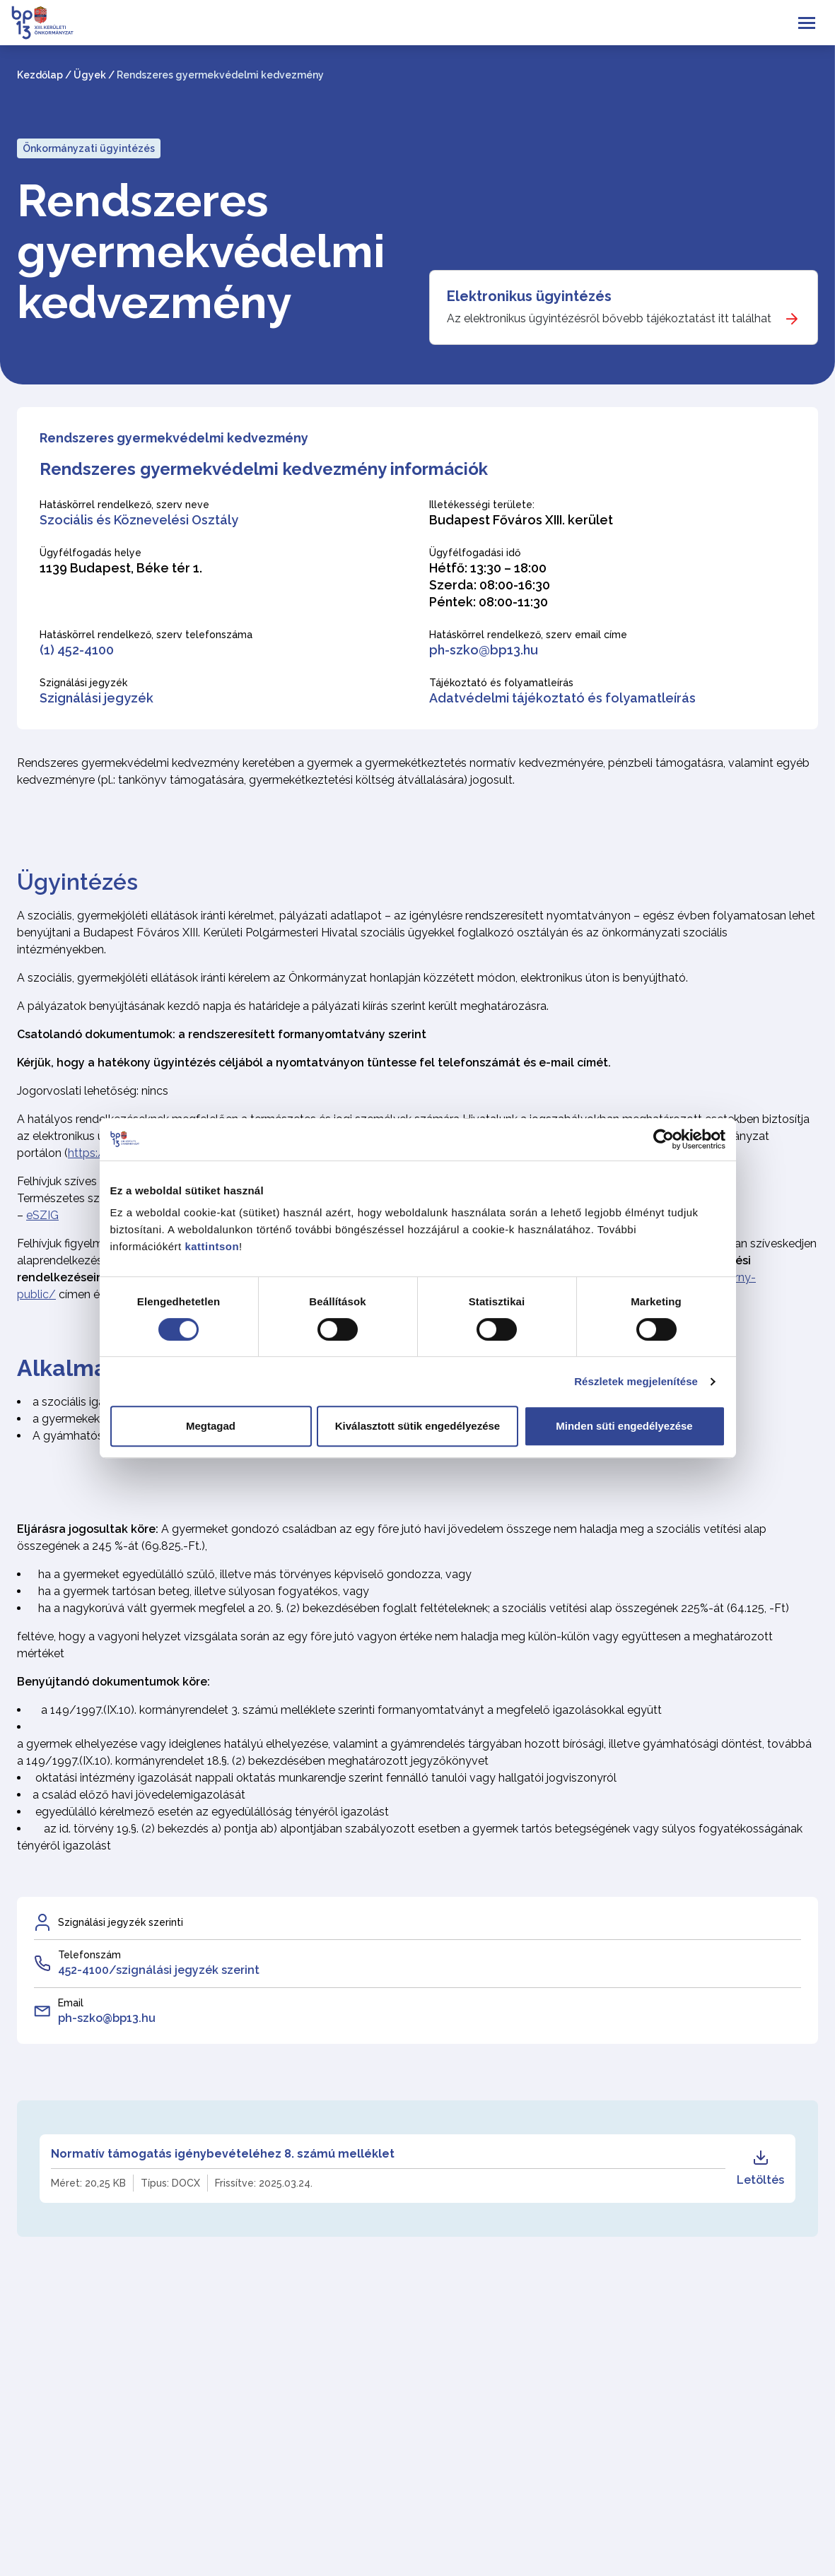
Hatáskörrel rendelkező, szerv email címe (528, 634)
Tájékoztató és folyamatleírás (501, 682)
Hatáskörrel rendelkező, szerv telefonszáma (146, 634)
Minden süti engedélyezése (624, 1426)
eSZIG (42, 1215)
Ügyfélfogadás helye (90, 552)
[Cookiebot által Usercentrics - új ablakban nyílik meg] (663, 1139)
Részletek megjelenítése (636, 1381)
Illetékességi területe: (482, 504)
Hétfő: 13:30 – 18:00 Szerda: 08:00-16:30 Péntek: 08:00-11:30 (489, 584)
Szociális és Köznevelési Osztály (139, 519)
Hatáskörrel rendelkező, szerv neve (124, 504)
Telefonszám (89, 1954)
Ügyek (90, 75)
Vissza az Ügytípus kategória (121, 2528)
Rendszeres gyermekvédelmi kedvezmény (201, 251)
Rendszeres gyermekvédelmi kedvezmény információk (264, 469)
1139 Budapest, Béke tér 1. (121, 567)
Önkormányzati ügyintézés (89, 148)
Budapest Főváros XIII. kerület (521, 519)
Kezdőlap (40, 75)
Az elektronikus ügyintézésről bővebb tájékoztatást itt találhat (609, 318)
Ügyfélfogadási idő (474, 552)
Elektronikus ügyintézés (529, 296)
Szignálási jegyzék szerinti (120, 1922)
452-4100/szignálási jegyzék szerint (158, 1970)
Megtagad (210, 1426)
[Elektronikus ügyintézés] (624, 307)
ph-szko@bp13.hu (483, 649)
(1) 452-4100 (77, 649)
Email (70, 2003)
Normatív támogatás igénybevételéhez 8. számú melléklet (223, 2153)
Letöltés (760, 2168)
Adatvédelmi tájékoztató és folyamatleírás (562, 697)
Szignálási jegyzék (83, 682)
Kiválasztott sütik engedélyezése (417, 1426)
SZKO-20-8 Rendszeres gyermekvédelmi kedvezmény (208, 2369)
